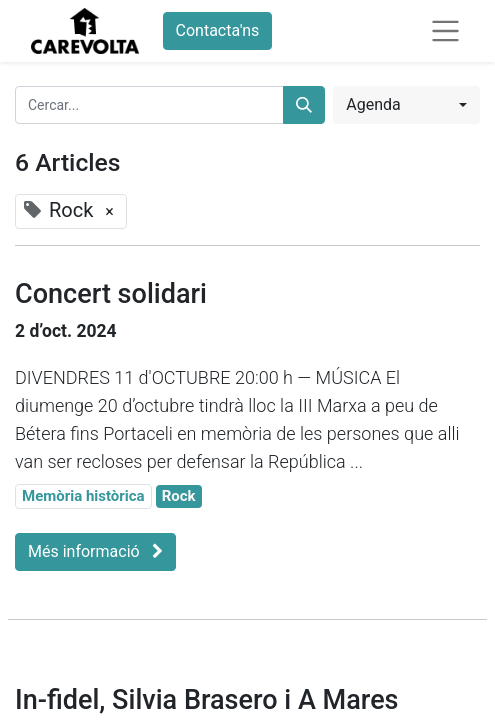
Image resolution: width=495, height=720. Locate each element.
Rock (179, 496)
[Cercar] (304, 105)
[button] (406, 105)
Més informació (95, 551)
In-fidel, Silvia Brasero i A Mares (207, 700)
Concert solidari (111, 294)
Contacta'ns (218, 30)
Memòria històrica (83, 496)
